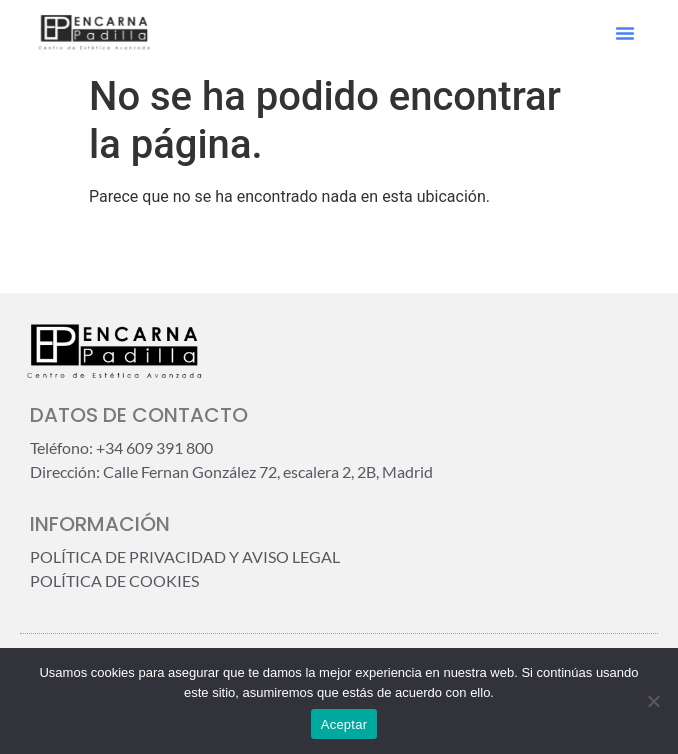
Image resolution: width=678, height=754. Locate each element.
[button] (625, 33)
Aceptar (344, 724)
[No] (653, 701)
